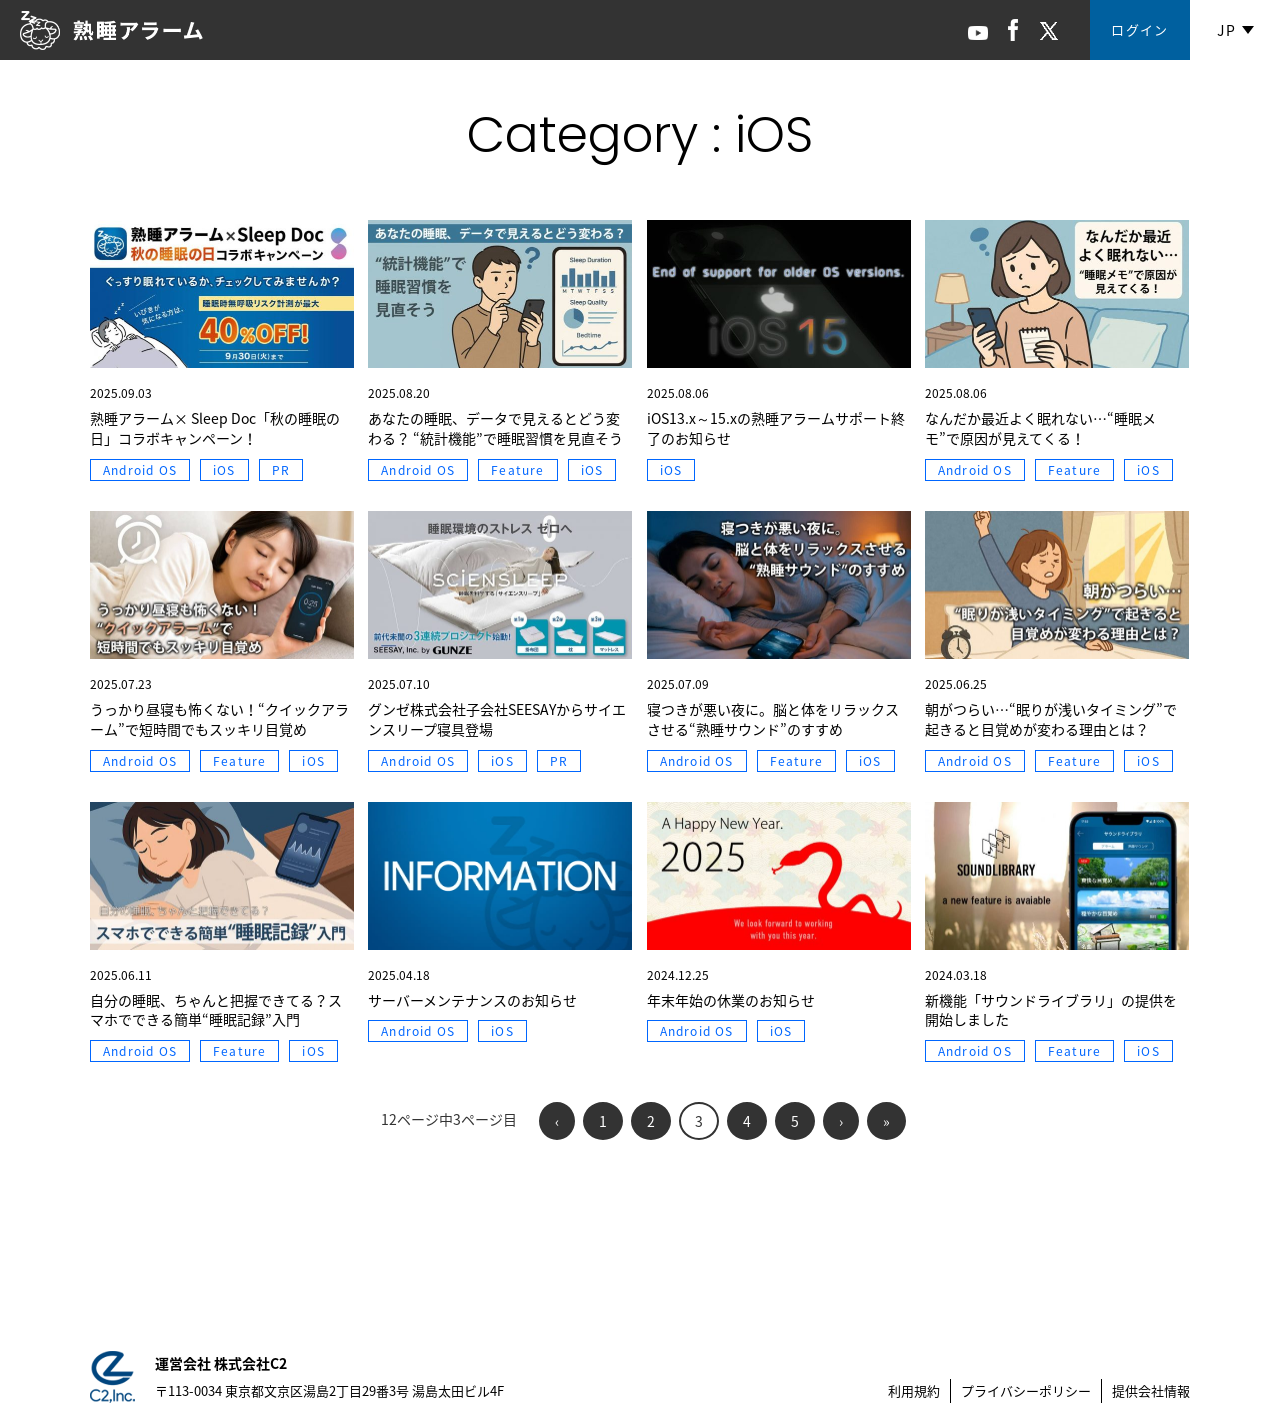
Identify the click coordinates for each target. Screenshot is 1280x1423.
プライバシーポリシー (1026, 1390)
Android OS (140, 470)
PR (281, 470)
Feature (517, 470)
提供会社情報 (1151, 1390)
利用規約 (914, 1390)
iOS (224, 470)
